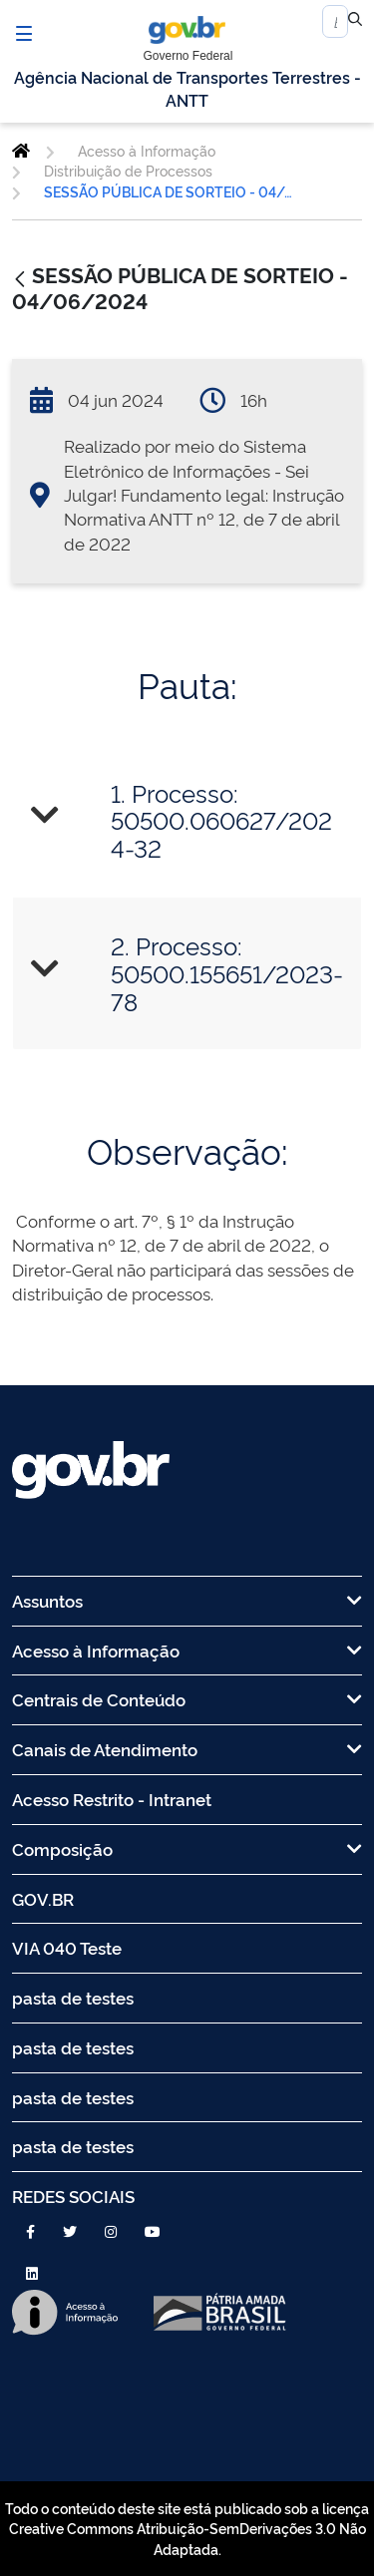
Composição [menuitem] (187, 1848)
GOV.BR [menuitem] (43, 1898)
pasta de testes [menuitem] (73, 1997)
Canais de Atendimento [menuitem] (187, 1748)
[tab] (187, 820)
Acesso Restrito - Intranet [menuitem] (111, 1798)
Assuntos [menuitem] (187, 1600)
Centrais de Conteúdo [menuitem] (187, 1698)
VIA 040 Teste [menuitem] (67, 1947)
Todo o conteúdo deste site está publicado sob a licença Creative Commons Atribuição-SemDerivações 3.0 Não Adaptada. (187, 2528)
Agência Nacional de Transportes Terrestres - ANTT (187, 88)
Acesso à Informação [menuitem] (187, 1650)
